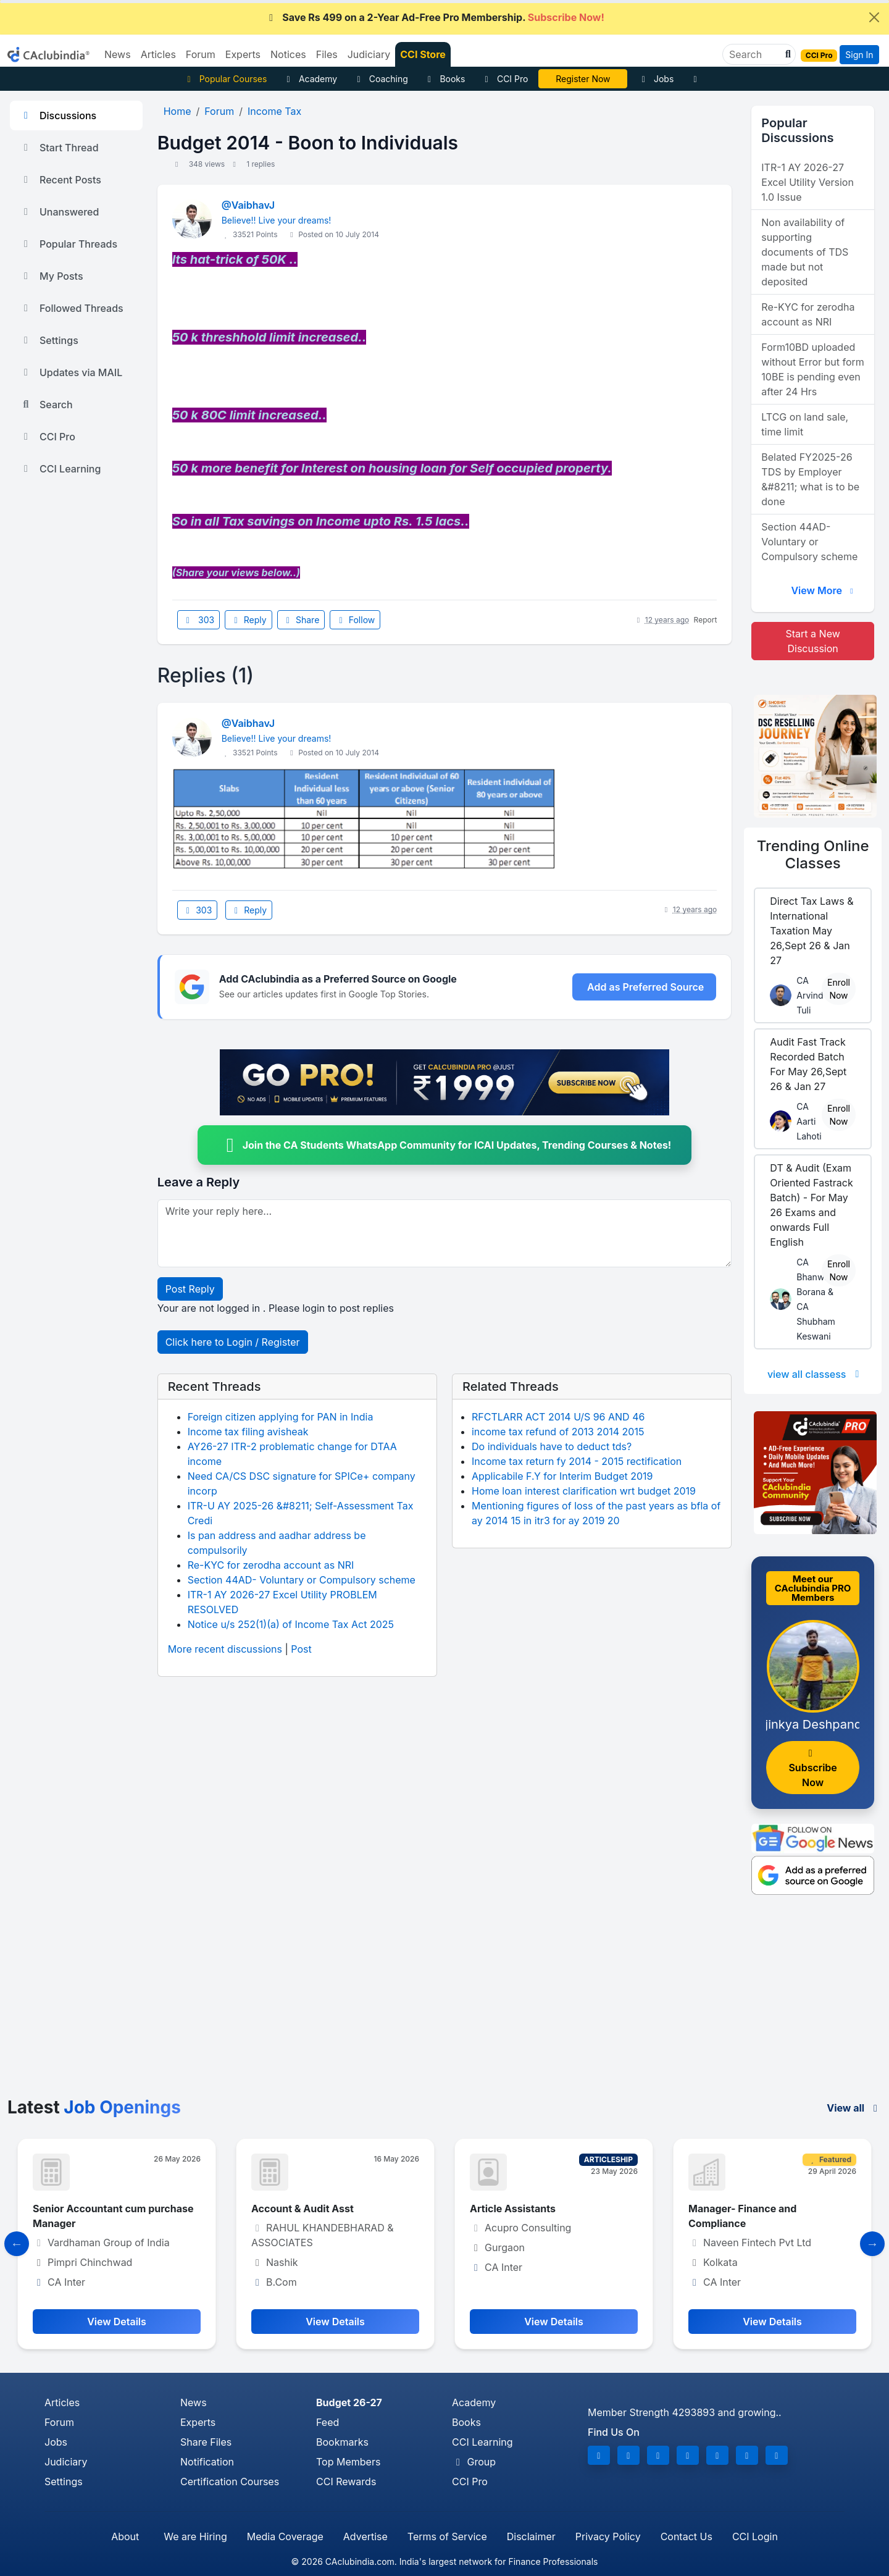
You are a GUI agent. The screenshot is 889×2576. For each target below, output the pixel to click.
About (125, 2536)
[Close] (874, 17)
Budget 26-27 (349, 2402)
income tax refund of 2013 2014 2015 (558, 1431)
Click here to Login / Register (232, 1342)
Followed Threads (71, 308)
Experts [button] (243, 54)
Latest (94, 2107)
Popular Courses (225, 78)
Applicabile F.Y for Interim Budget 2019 (562, 1476)
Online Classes (813, 855)
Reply (248, 620)
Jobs (656, 78)
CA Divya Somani (583, 78)
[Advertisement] (444, 2004)
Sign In (859, 54)
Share (301, 620)
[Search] (754, 54)
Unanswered (59, 212)
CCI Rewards (346, 2481)
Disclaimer (531, 2536)
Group (474, 2462)
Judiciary (66, 2462)
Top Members (348, 2462)
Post (301, 1649)
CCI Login (755, 2536)
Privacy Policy (608, 2536)
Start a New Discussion (813, 641)
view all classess (815, 1374)
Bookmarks (342, 2442)
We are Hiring (195, 2536)
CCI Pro (504, 78)
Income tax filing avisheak (248, 1431)
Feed (327, 2422)
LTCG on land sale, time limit (804, 424)
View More (823, 590)
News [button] (117, 54)
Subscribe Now (812, 1768)
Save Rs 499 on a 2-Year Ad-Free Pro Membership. (434, 17)
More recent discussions (225, 1649)
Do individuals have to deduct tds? (552, 1446)
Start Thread (59, 147)
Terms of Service (447, 2536)
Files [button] (327, 54)
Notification (207, 2462)
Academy (310, 78)
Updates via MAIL (71, 372)
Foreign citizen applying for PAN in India (281, 1417)
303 (199, 620)
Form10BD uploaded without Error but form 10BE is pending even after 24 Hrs (812, 369)
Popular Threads (68, 244)
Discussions (58, 115)
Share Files (206, 2442)
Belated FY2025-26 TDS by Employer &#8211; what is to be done (810, 479)
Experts (197, 2422)
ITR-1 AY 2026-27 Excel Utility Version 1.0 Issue (807, 182)
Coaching (380, 78)
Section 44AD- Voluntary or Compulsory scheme (301, 1580)
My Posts (51, 276)
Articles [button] (158, 54)
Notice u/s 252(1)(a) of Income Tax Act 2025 (291, 1624)
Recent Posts (60, 180)
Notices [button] (288, 54)
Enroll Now (838, 989)
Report (705, 619)
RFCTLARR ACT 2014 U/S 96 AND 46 (558, 1417)
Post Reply (190, 1289)
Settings (49, 340)
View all (854, 2108)
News (193, 2402)
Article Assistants (513, 2208)
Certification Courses (229, 2481)
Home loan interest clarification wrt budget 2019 (584, 1491)
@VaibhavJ (248, 205)
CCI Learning (60, 469)
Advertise (365, 2536)
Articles (62, 2402)
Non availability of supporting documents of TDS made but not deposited (804, 252)
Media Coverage (285, 2536)
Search (46, 404)
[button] (786, 54)
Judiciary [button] (369, 54)
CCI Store (423, 54)
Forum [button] (200, 54)
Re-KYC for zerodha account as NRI (271, 1565)
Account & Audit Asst (302, 2208)
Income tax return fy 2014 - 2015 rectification (577, 1461)
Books (444, 78)
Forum (59, 2422)
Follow (355, 620)
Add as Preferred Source (645, 987)
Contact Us (686, 2536)
